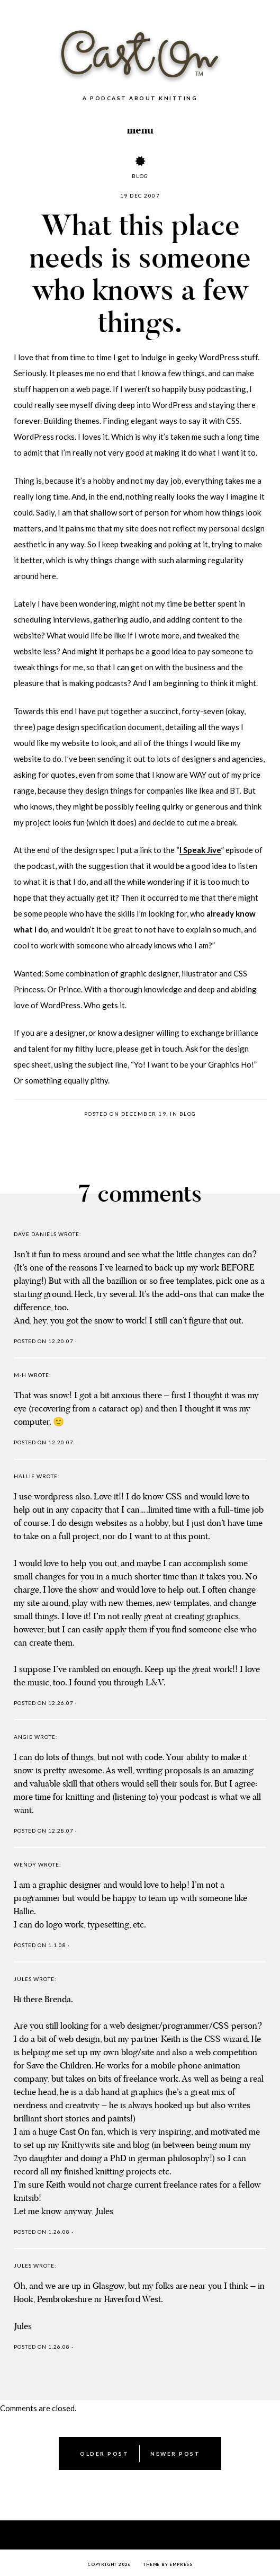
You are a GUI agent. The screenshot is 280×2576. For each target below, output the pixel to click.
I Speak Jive (200, 850)
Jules (23, 1979)
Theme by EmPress (168, 2564)
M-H (20, 1375)
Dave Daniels (35, 1234)
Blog (140, 176)
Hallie (24, 1476)
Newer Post (175, 2453)
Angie (23, 1737)
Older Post (104, 2453)
